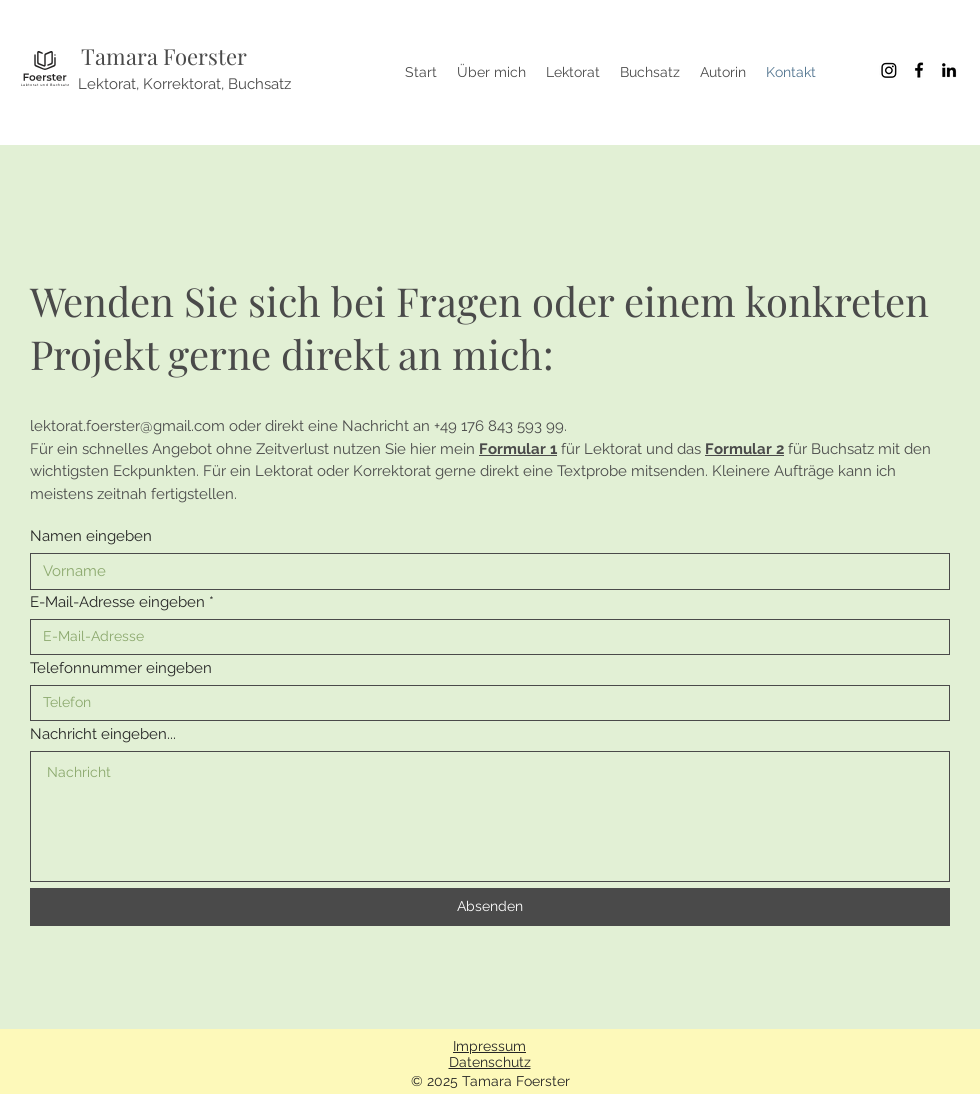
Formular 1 (518, 449)
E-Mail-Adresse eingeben (117, 602)
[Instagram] (889, 70)
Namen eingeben (91, 536)
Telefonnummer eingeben (121, 668)
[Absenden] (490, 907)
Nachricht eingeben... (103, 734)
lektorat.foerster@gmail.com (127, 426)
